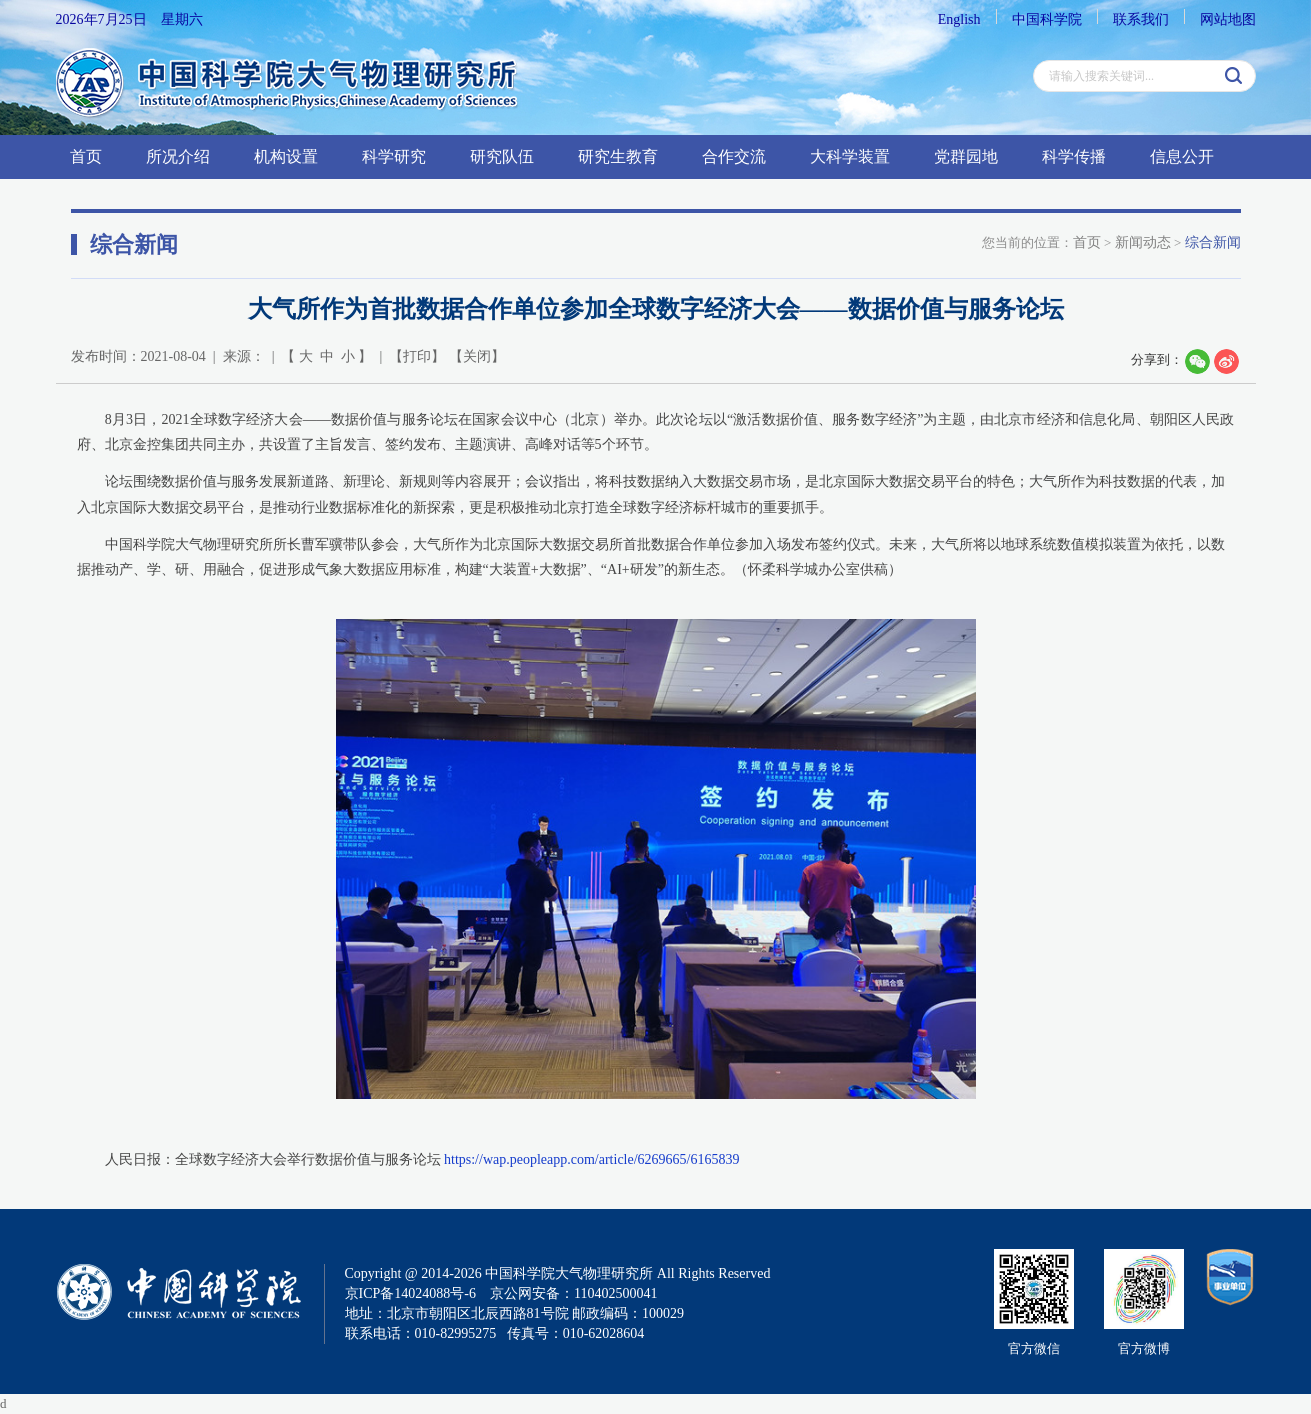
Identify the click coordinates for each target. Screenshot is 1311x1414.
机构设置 (286, 156)
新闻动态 (1143, 242)
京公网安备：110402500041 (573, 1293)
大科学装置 (850, 156)
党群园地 (966, 156)
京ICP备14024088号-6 (410, 1293)
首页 (86, 156)
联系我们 (1141, 19)
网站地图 (1228, 19)
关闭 (477, 356)
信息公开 (1182, 156)
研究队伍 (502, 156)
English (959, 19)
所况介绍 (178, 156)
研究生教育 (618, 156)
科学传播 (1074, 156)
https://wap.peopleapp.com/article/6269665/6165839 (592, 1159)
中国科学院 (1047, 19)
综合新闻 (1213, 242)
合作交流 (734, 156)
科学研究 (394, 156)
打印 (417, 356)
